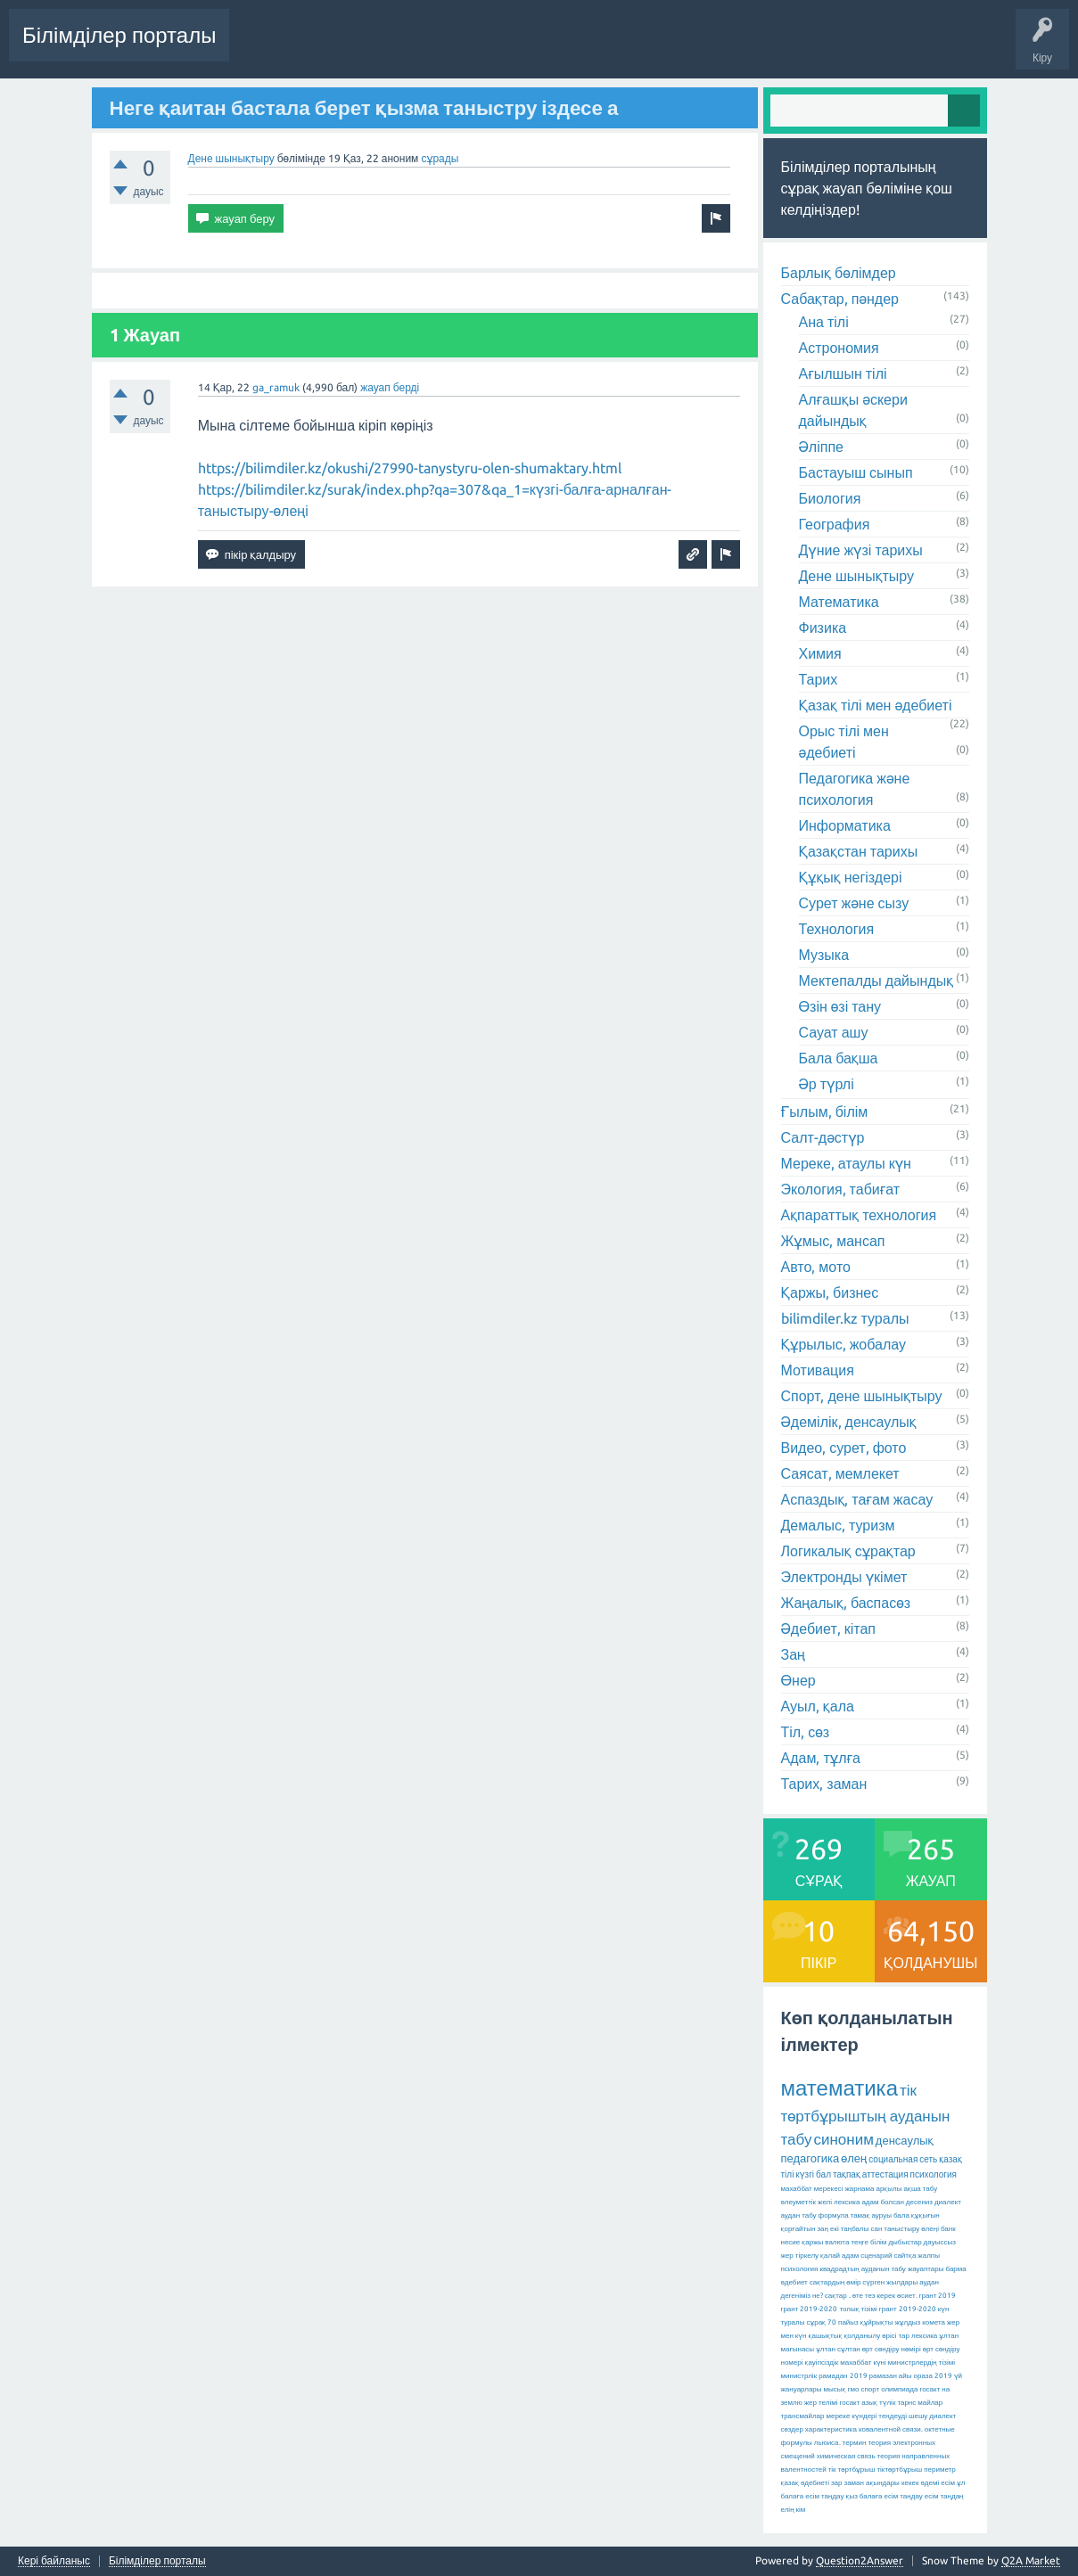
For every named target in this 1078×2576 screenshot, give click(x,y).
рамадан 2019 (843, 2376)
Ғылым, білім (824, 1111)
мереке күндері (851, 2416)
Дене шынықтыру (231, 158)
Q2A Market (1030, 2560)
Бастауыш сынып (856, 472)
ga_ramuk (276, 387)
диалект (947, 2202)
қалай (830, 2256)
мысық (835, 2389)
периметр (940, 2469)
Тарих (818, 679)
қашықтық (826, 2336)
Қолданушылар (726, 48)
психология (933, 2174)
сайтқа (904, 2256)
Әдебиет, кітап (828, 1628)
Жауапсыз (506, 48)
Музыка (824, 955)
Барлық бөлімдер (838, 273)
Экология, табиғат (841, 1189)
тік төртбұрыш (852, 2469)
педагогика (810, 2158)
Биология (830, 498)
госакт (849, 2403)
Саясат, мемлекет (840, 1473)
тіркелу (807, 2256)
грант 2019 (938, 2296)
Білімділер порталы (119, 35)
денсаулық (905, 2140)
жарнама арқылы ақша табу (890, 2189)
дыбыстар (904, 2242)
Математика (839, 602)
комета (933, 2322)
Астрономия (839, 348)
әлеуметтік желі (807, 2202)
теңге (859, 2242)
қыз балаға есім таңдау (883, 2496)
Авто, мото (816, 1267)
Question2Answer (859, 2560)
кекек (910, 2483)
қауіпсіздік (822, 2363)
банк (948, 2229)
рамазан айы (890, 2376)
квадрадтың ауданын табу (862, 2269)
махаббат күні (863, 2363)
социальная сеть (902, 2159)
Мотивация (817, 1370)
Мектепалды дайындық (876, 980)
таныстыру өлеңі (911, 2229)
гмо (854, 2389)
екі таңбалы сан (856, 2229)
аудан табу (799, 2215)
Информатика (845, 825)
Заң (793, 1654)
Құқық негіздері (850, 877)
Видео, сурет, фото (844, 1448)
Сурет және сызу (854, 903)
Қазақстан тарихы (858, 851)
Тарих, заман (824, 1784)
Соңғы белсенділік (291, 48)
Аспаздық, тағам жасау (857, 1499)
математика (839, 2088)
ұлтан (825, 2349)
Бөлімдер (643, 48)
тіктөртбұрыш (899, 2469)
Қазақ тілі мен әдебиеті (875, 705)
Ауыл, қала (817, 1706)
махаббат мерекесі (812, 2189)
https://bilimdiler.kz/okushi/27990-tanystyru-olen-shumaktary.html (409, 468)
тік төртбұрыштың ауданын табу (865, 2114)
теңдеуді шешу (902, 2416)
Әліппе (821, 447)
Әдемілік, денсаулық (849, 1422)
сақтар (836, 2296)
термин (855, 2443)
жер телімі (821, 2403)
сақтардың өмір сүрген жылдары (864, 2282)
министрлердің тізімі (921, 2363)
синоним (843, 2138)
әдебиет (794, 2282)
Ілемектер (576, 48)
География (834, 524)
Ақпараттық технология (859, 1215)
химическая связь (846, 2456)
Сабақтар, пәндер (840, 299)
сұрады (439, 158)
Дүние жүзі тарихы (861, 550)
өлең (854, 2158)
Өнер (798, 1680)
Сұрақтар (384, 48)
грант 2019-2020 (907, 2309)
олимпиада (899, 2389)
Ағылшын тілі (843, 373)
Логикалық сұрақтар (848, 1551)
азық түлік (878, 2403)
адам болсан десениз (897, 2202)
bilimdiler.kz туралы (845, 1318)
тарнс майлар (919, 2403)
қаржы (812, 2242)
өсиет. (907, 2296)
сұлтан (848, 2349)
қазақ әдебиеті (805, 2483)
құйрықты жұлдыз (890, 2322)
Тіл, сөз (805, 1732)
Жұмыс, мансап (833, 1241)
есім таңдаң (944, 2496)
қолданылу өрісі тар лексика (890, 2336)
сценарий (876, 2256)
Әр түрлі (826, 1084)
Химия (820, 653)
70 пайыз (843, 2322)
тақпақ (846, 2174)
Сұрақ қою (812, 48)
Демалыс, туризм (838, 1525)
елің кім (793, 2510)
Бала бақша (838, 1058)
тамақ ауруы (871, 2215)
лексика (847, 2202)
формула (834, 2215)
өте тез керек (873, 2296)
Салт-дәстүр (823, 1137)
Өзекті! (444, 48)
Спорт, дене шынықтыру (861, 1396)
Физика (823, 627)
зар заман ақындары (865, 2483)
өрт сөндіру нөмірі (891, 2349)
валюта (837, 2242)
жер (787, 2256)
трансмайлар (803, 2416)
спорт (869, 2389)
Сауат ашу (833, 1032)
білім (878, 2242)
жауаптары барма (937, 2269)
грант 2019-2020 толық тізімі (829, 2309)
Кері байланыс (54, 2560)
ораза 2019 (933, 2376)
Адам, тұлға (820, 1758)
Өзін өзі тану (840, 1006)
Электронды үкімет (844, 1577)
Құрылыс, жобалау (844, 1344)
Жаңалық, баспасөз (846, 1603)
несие (791, 2242)
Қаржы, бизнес (830, 1292)
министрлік (799, 2376)
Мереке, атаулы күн (846, 1163)
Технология (837, 929)
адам (850, 2256)
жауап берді (389, 387)
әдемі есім (937, 2483)
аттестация (885, 2174)
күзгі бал (813, 2174)
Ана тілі (824, 322)
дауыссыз (940, 2242)
